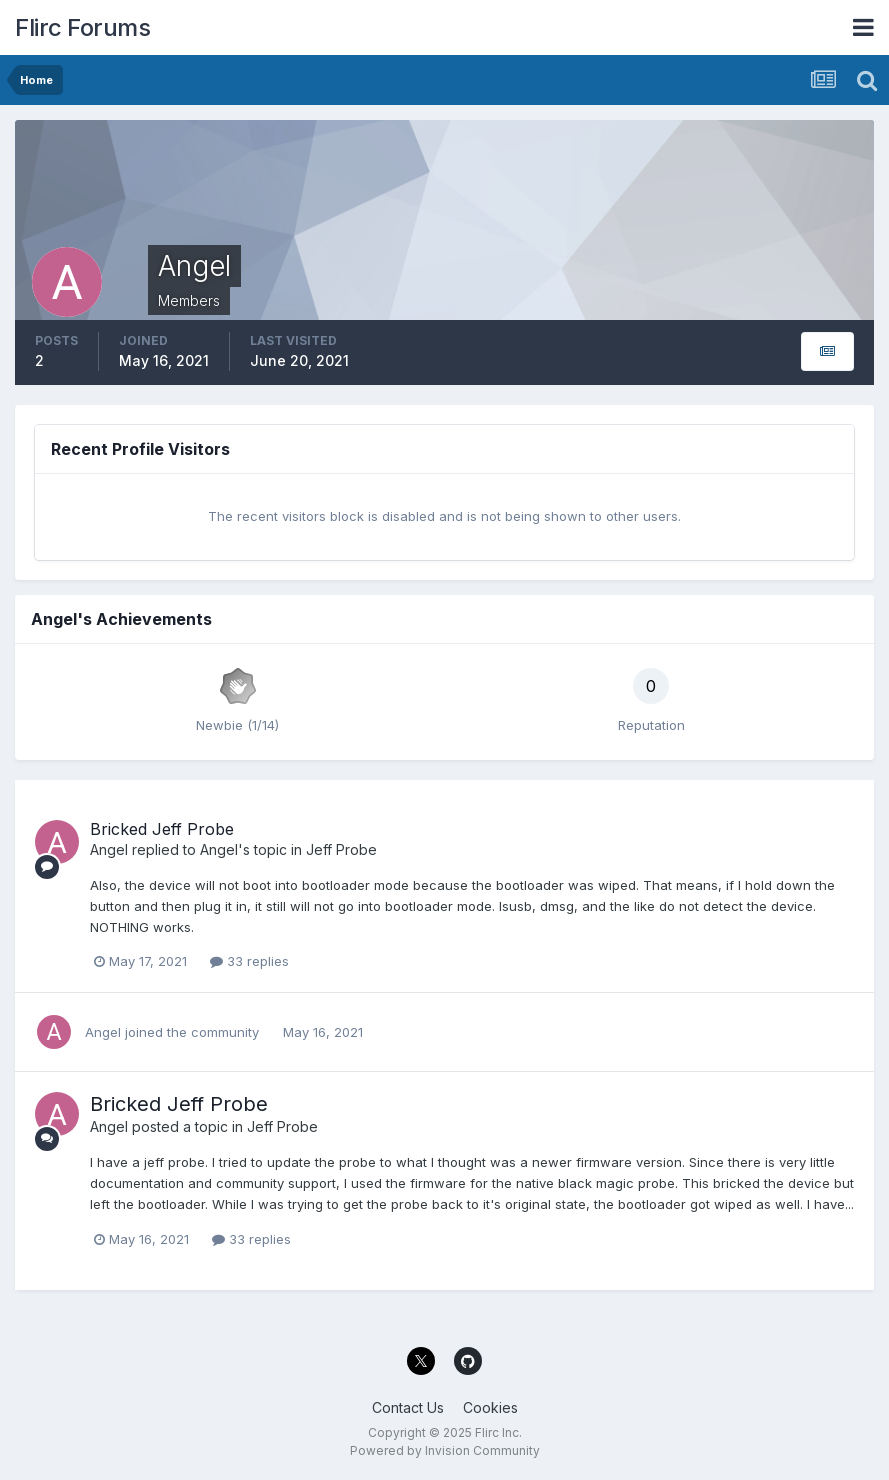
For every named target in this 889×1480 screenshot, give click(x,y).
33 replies (249, 961)
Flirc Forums (82, 27)
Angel (109, 849)
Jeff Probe (341, 849)
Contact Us (408, 1407)
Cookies (490, 1407)
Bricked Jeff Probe (162, 829)
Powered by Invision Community (445, 1450)
